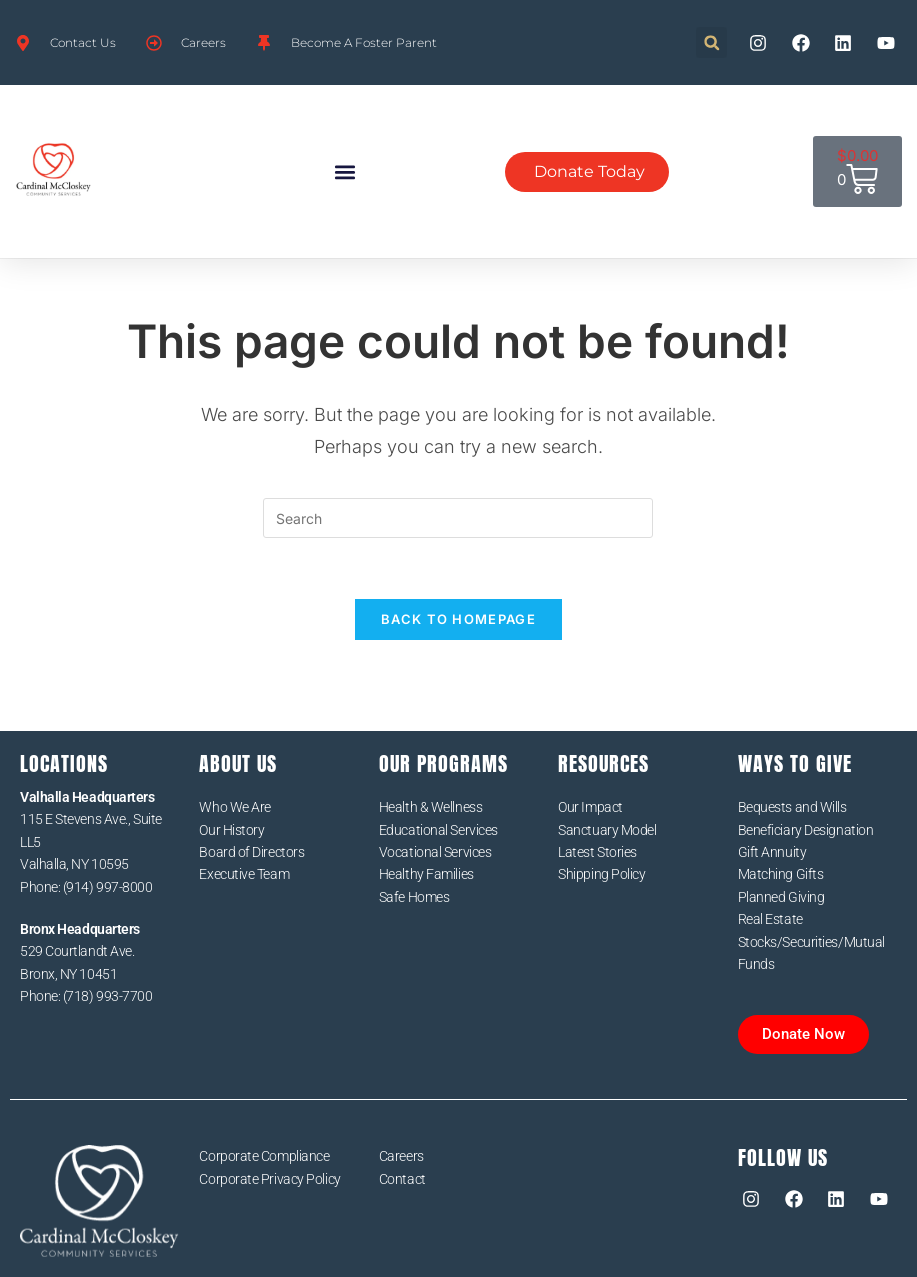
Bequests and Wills (792, 807)
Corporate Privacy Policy (269, 1179)
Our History (231, 830)
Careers (401, 1156)
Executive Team (244, 874)
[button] (711, 42)
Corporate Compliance (264, 1156)
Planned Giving (781, 897)
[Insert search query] (458, 518)
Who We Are (235, 807)
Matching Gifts (781, 874)
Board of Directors (251, 852)
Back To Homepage (458, 619)
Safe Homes (414, 897)
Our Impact (590, 807)
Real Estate (770, 919)
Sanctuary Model (607, 830)
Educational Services (438, 830)
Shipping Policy (601, 874)
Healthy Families (426, 874)
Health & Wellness (430, 807)
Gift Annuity (772, 852)
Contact (402, 1179)
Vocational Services (435, 852)
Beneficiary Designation (806, 830)
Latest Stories (597, 852)
